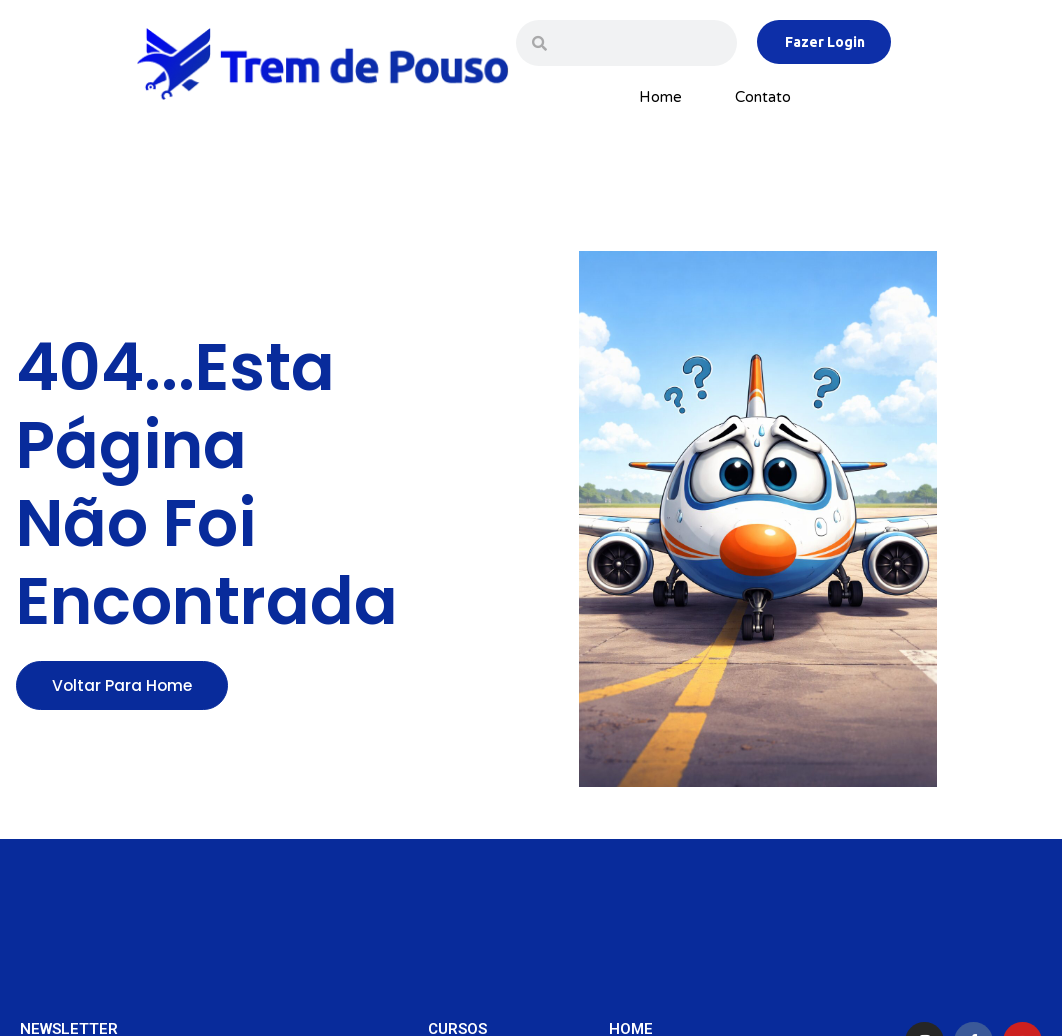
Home (660, 97)
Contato (763, 97)
